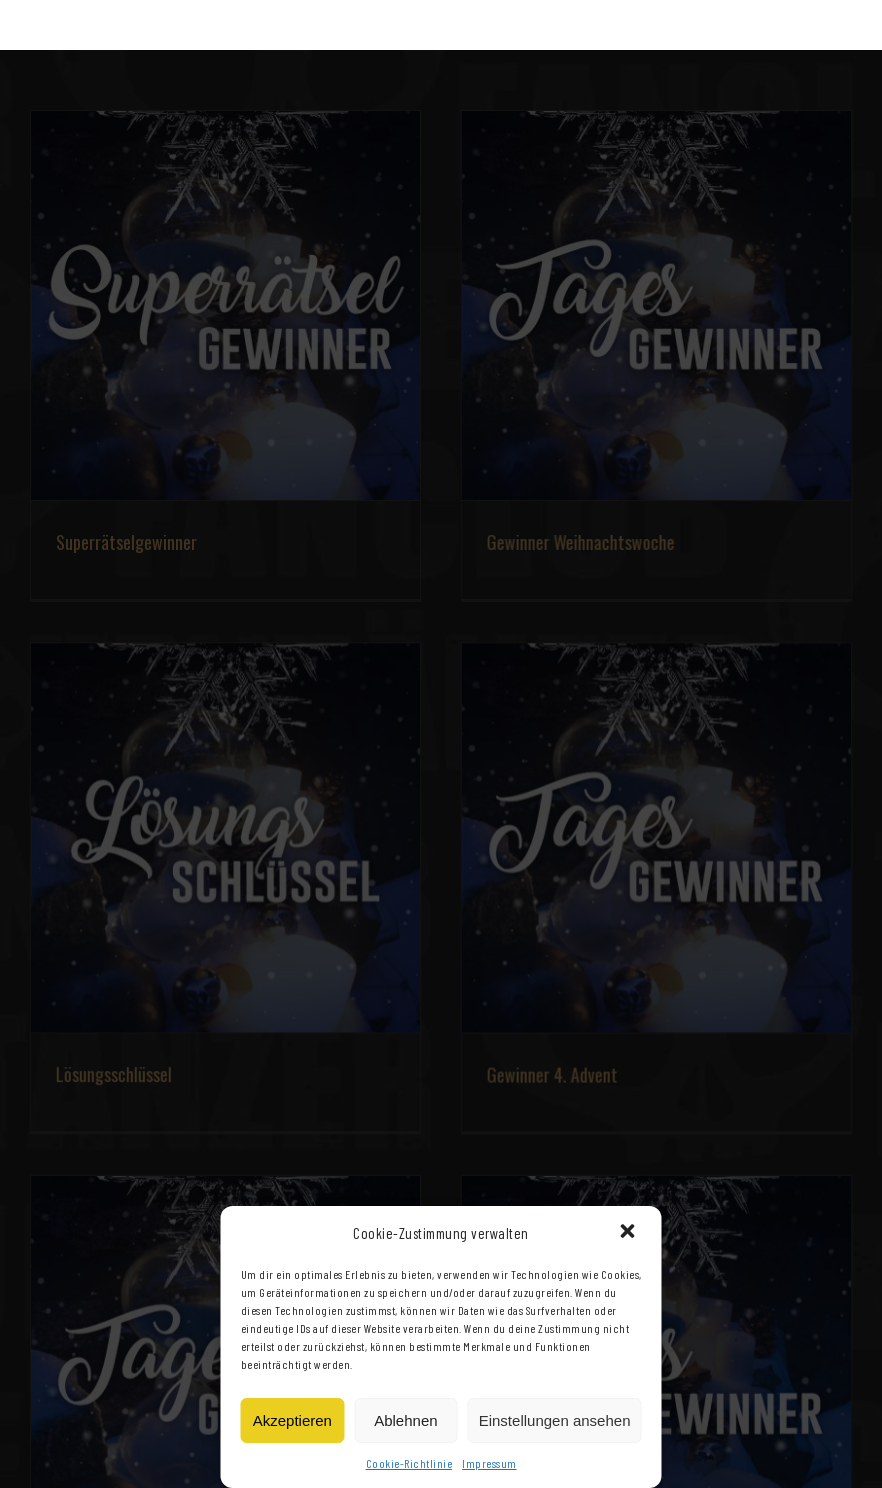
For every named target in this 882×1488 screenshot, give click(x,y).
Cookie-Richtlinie (409, 1463)
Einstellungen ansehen (555, 1420)
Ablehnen (405, 1420)
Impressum (489, 1463)
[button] (630, 1233)
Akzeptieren (292, 1420)
